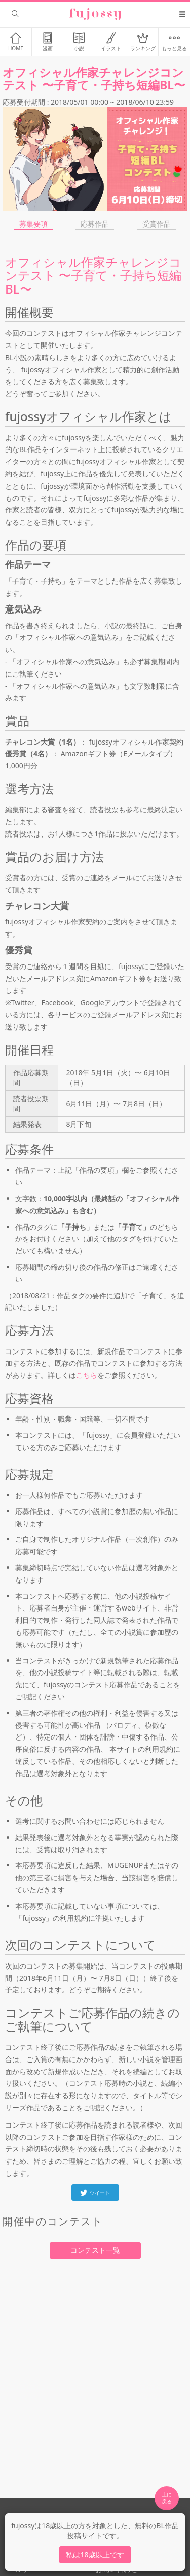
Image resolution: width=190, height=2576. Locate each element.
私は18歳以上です (95, 2554)
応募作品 (95, 224)
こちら (86, 1375)
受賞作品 (156, 224)
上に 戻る (167, 2498)
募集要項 (33, 224)
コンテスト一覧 (95, 2250)
